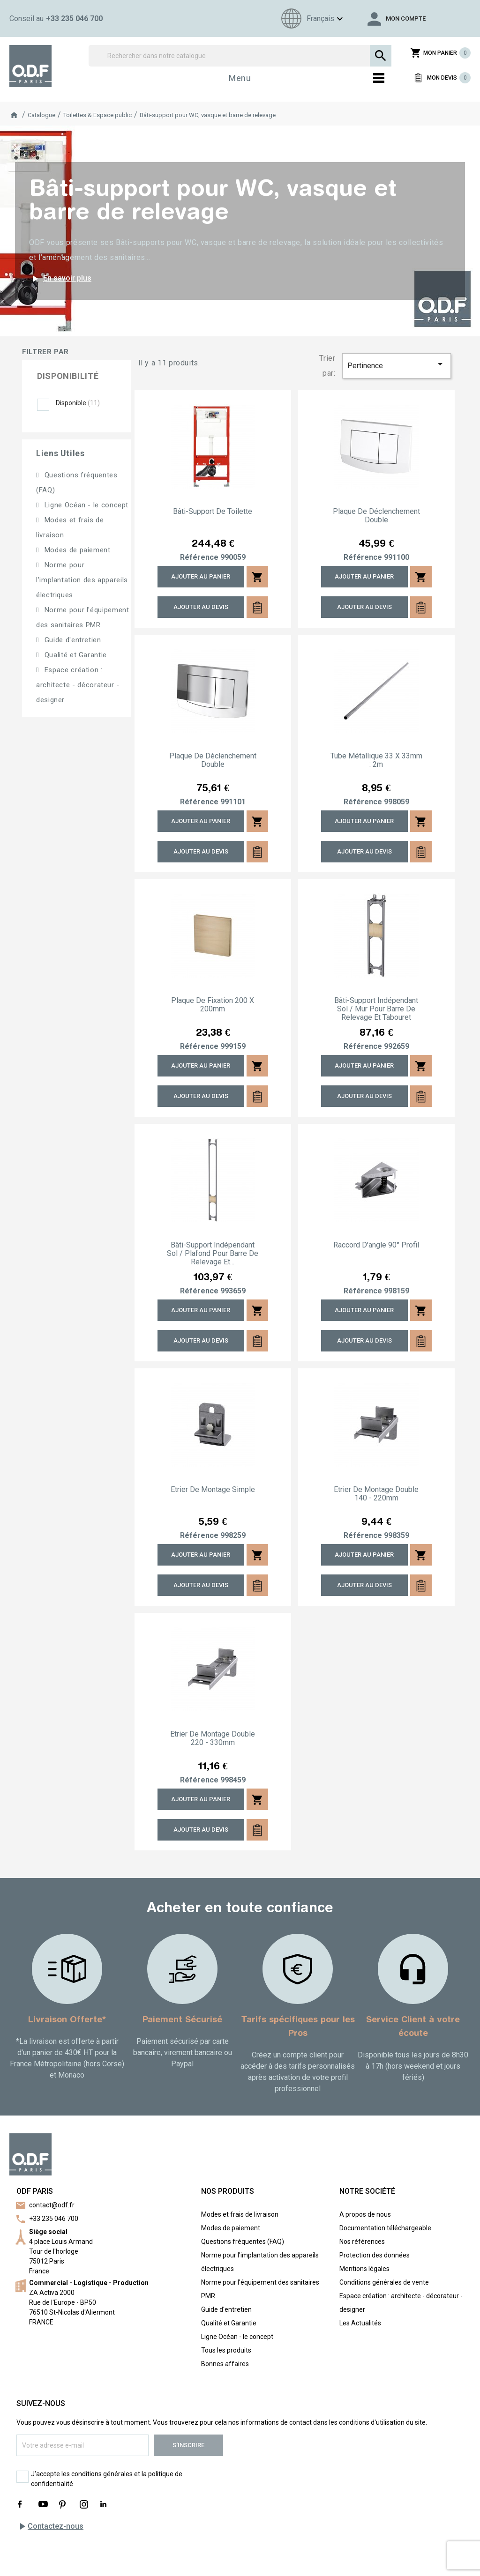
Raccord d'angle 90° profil (376, 1245)
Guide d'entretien (71, 640)
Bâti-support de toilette (212, 511)
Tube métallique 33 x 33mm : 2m (376, 760)
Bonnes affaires (225, 2364)
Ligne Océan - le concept (85, 505)
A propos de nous (365, 2214)
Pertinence (396, 364)
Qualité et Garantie (74, 655)
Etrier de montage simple (213, 1489)
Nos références (362, 2241)
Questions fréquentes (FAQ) (242, 2241)
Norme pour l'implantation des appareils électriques (82, 580)
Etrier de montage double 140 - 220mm (376, 1493)
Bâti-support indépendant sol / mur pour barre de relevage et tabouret (376, 1009)
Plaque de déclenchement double (376, 515)
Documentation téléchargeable (385, 2228)
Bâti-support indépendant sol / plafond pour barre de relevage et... (212, 1253)
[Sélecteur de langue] (310, 18)
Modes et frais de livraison (239, 2214)
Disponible (78, 403)
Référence (199, 557)
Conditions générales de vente (384, 2282)
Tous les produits (226, 2350)
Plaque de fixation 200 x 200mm (212, 1004)
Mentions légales (364, 2268)
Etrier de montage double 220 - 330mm (212, 1738)
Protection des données (374, 2255)
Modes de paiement (76, 550)
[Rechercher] (240, 56)
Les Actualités (360, 2323)
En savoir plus (60, 278)
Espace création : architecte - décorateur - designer (78, 685)
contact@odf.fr (52, 2205)
